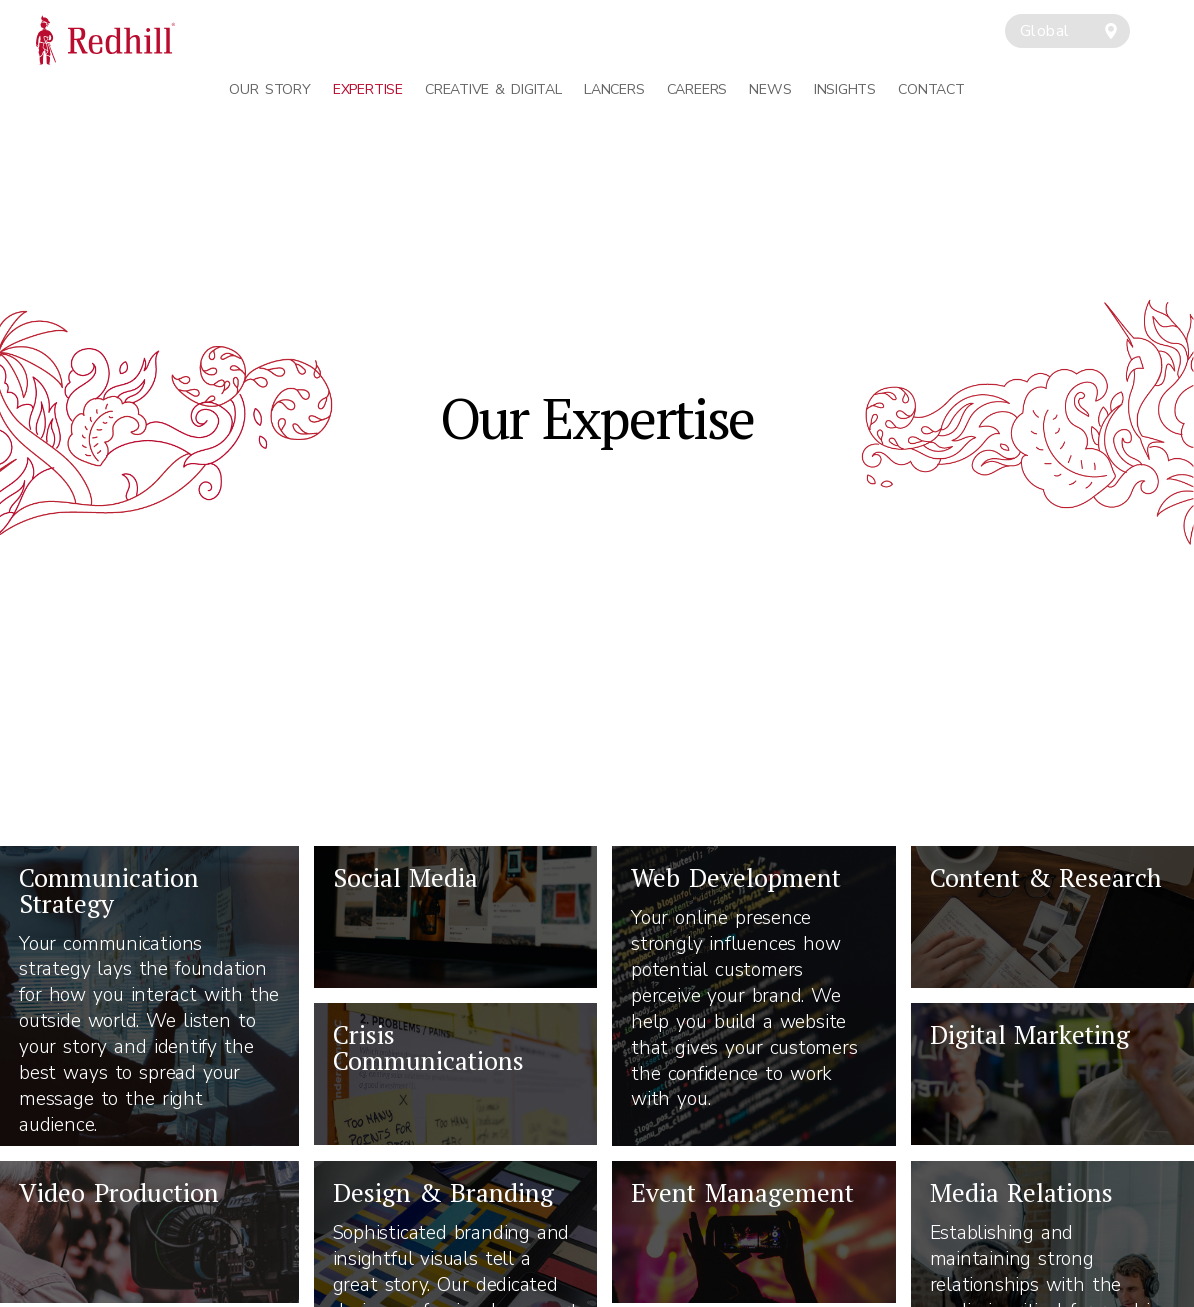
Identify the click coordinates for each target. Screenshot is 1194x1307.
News (770, 89)
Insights (845, 89)
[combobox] (1067, 31)
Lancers (614, 89)
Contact (931, 89)
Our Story (269, 89)
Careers (697, 89)
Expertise (368, 89)
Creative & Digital (493, 89)
